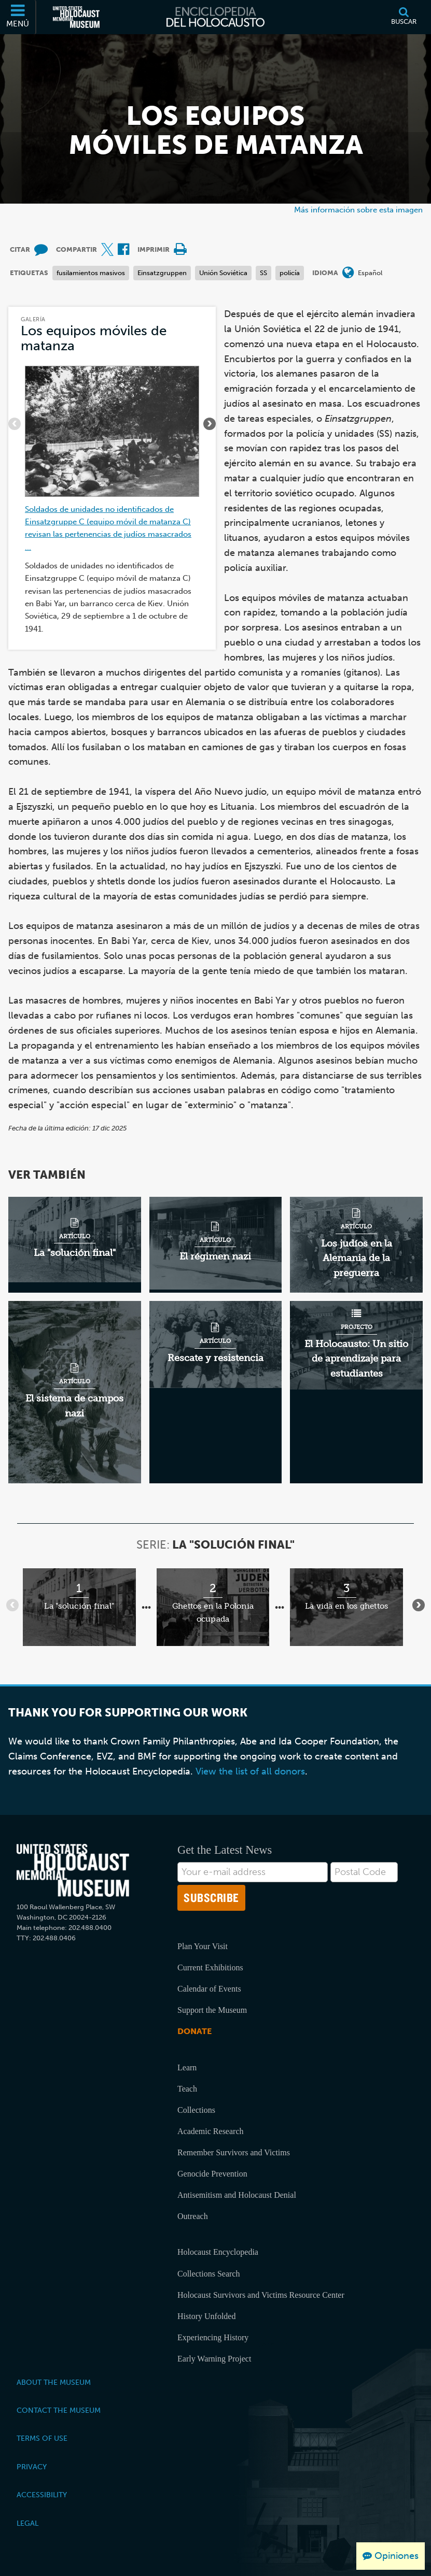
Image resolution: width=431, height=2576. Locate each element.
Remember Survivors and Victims (233, 2152)
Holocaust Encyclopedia (217, 2252)
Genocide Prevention (212, 2173)
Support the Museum (212, 2010)
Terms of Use (42, 2438)
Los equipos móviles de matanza (93, 338)
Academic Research (210, 2131)
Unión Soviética (223, 273)
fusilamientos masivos (91, 273)
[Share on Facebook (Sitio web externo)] (123, 249)
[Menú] (18, 17)
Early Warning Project (214, 2358)
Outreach (192, 2216)
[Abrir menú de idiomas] (348, 273)
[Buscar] (404, 17)
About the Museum (54, 2382)
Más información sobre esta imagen (358, 209)
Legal (27, 2523)
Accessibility (42, 2494)
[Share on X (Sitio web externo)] (107, 249)
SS (263, 273)
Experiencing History (212, 2337)
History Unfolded (206, 2316)
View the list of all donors (250, 1771)
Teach (187, 2088)
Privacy (32, 2466)
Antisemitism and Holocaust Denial (236, 2195)
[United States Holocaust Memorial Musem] (73, 1870)
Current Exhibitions (210, 1967)
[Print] (180, 249)
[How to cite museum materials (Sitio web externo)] (41, 249)
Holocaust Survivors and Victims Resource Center (260, 2295)
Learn (187, 2067)
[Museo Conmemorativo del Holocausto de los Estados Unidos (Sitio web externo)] (76, 17)
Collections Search (208, 2273)
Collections (196, 2110)
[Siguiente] (209, 424)
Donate (194, 2031)
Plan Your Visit (202, 1946)
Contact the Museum (59, 2410)
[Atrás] (14, 424)
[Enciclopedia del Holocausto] (215, 17)
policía (290, 273)
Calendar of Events (209, 1988)
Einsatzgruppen (162, 273)
